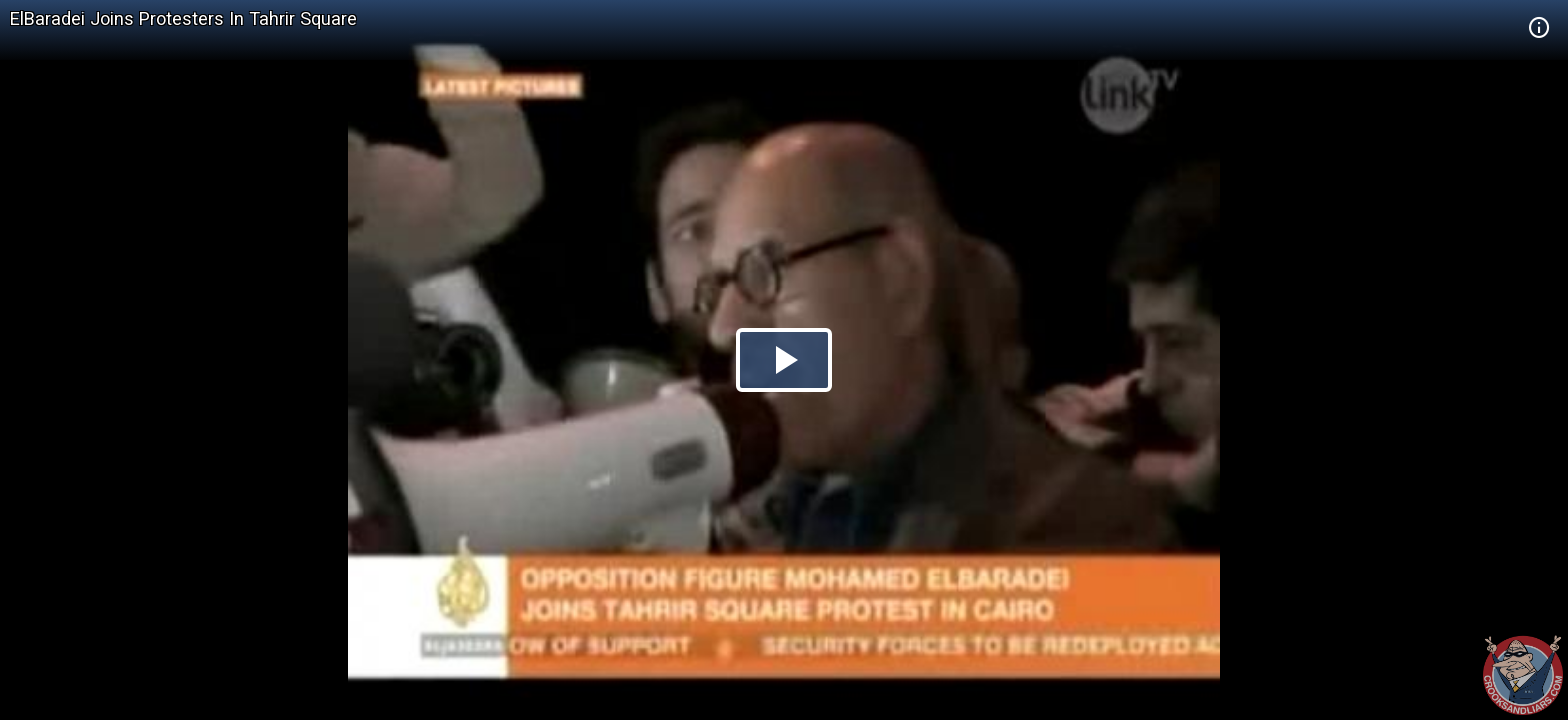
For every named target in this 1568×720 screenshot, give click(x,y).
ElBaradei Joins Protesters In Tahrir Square (183, 18)
